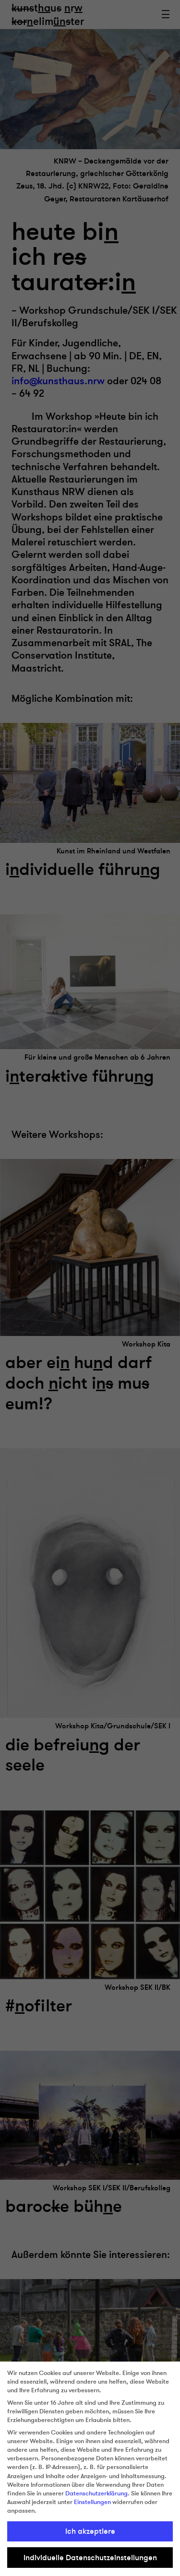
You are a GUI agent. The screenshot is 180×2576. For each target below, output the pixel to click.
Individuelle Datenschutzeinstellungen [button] (90, 2557)
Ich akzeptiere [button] (90, 2531)
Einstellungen (92, 2502)
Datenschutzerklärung (96, 2493)
